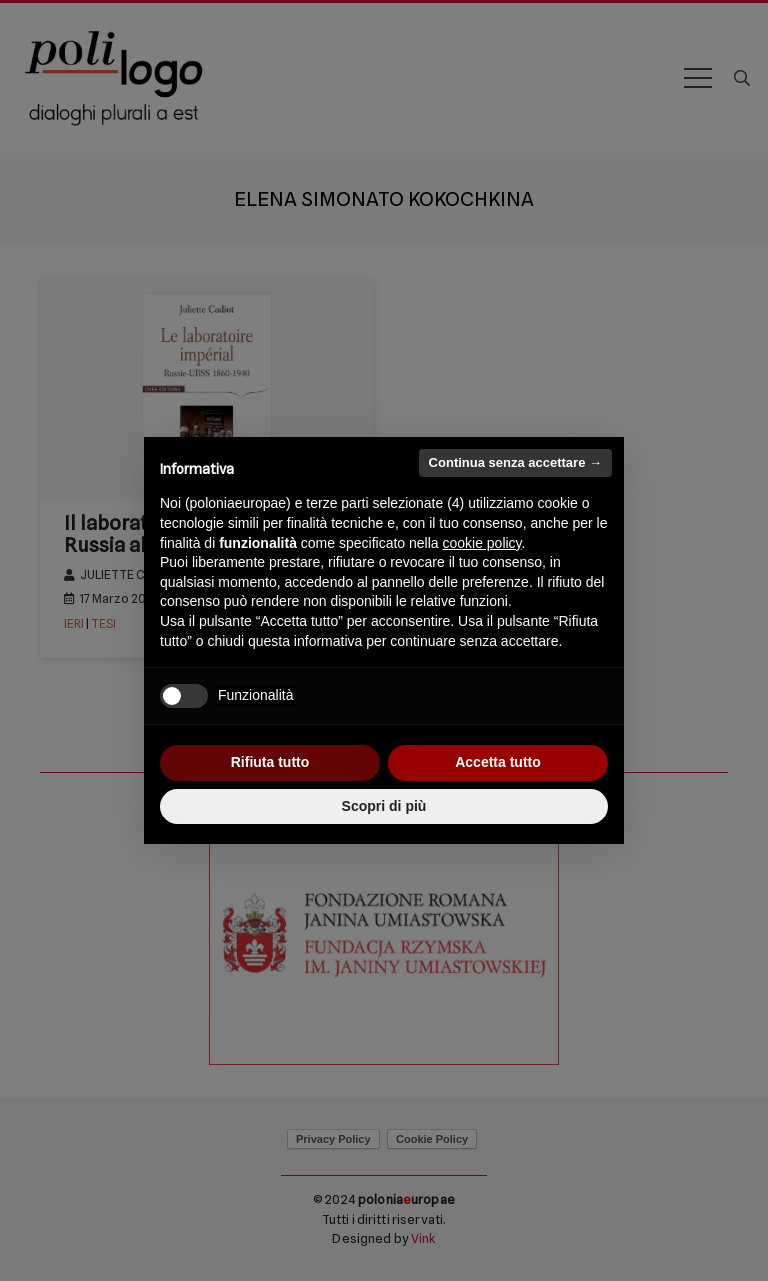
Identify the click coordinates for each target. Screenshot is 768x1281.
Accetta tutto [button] (498, 762)
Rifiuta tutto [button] (270, 762)
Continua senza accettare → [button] (515, 462)
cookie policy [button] (481, 543)
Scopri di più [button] (384, 806)
